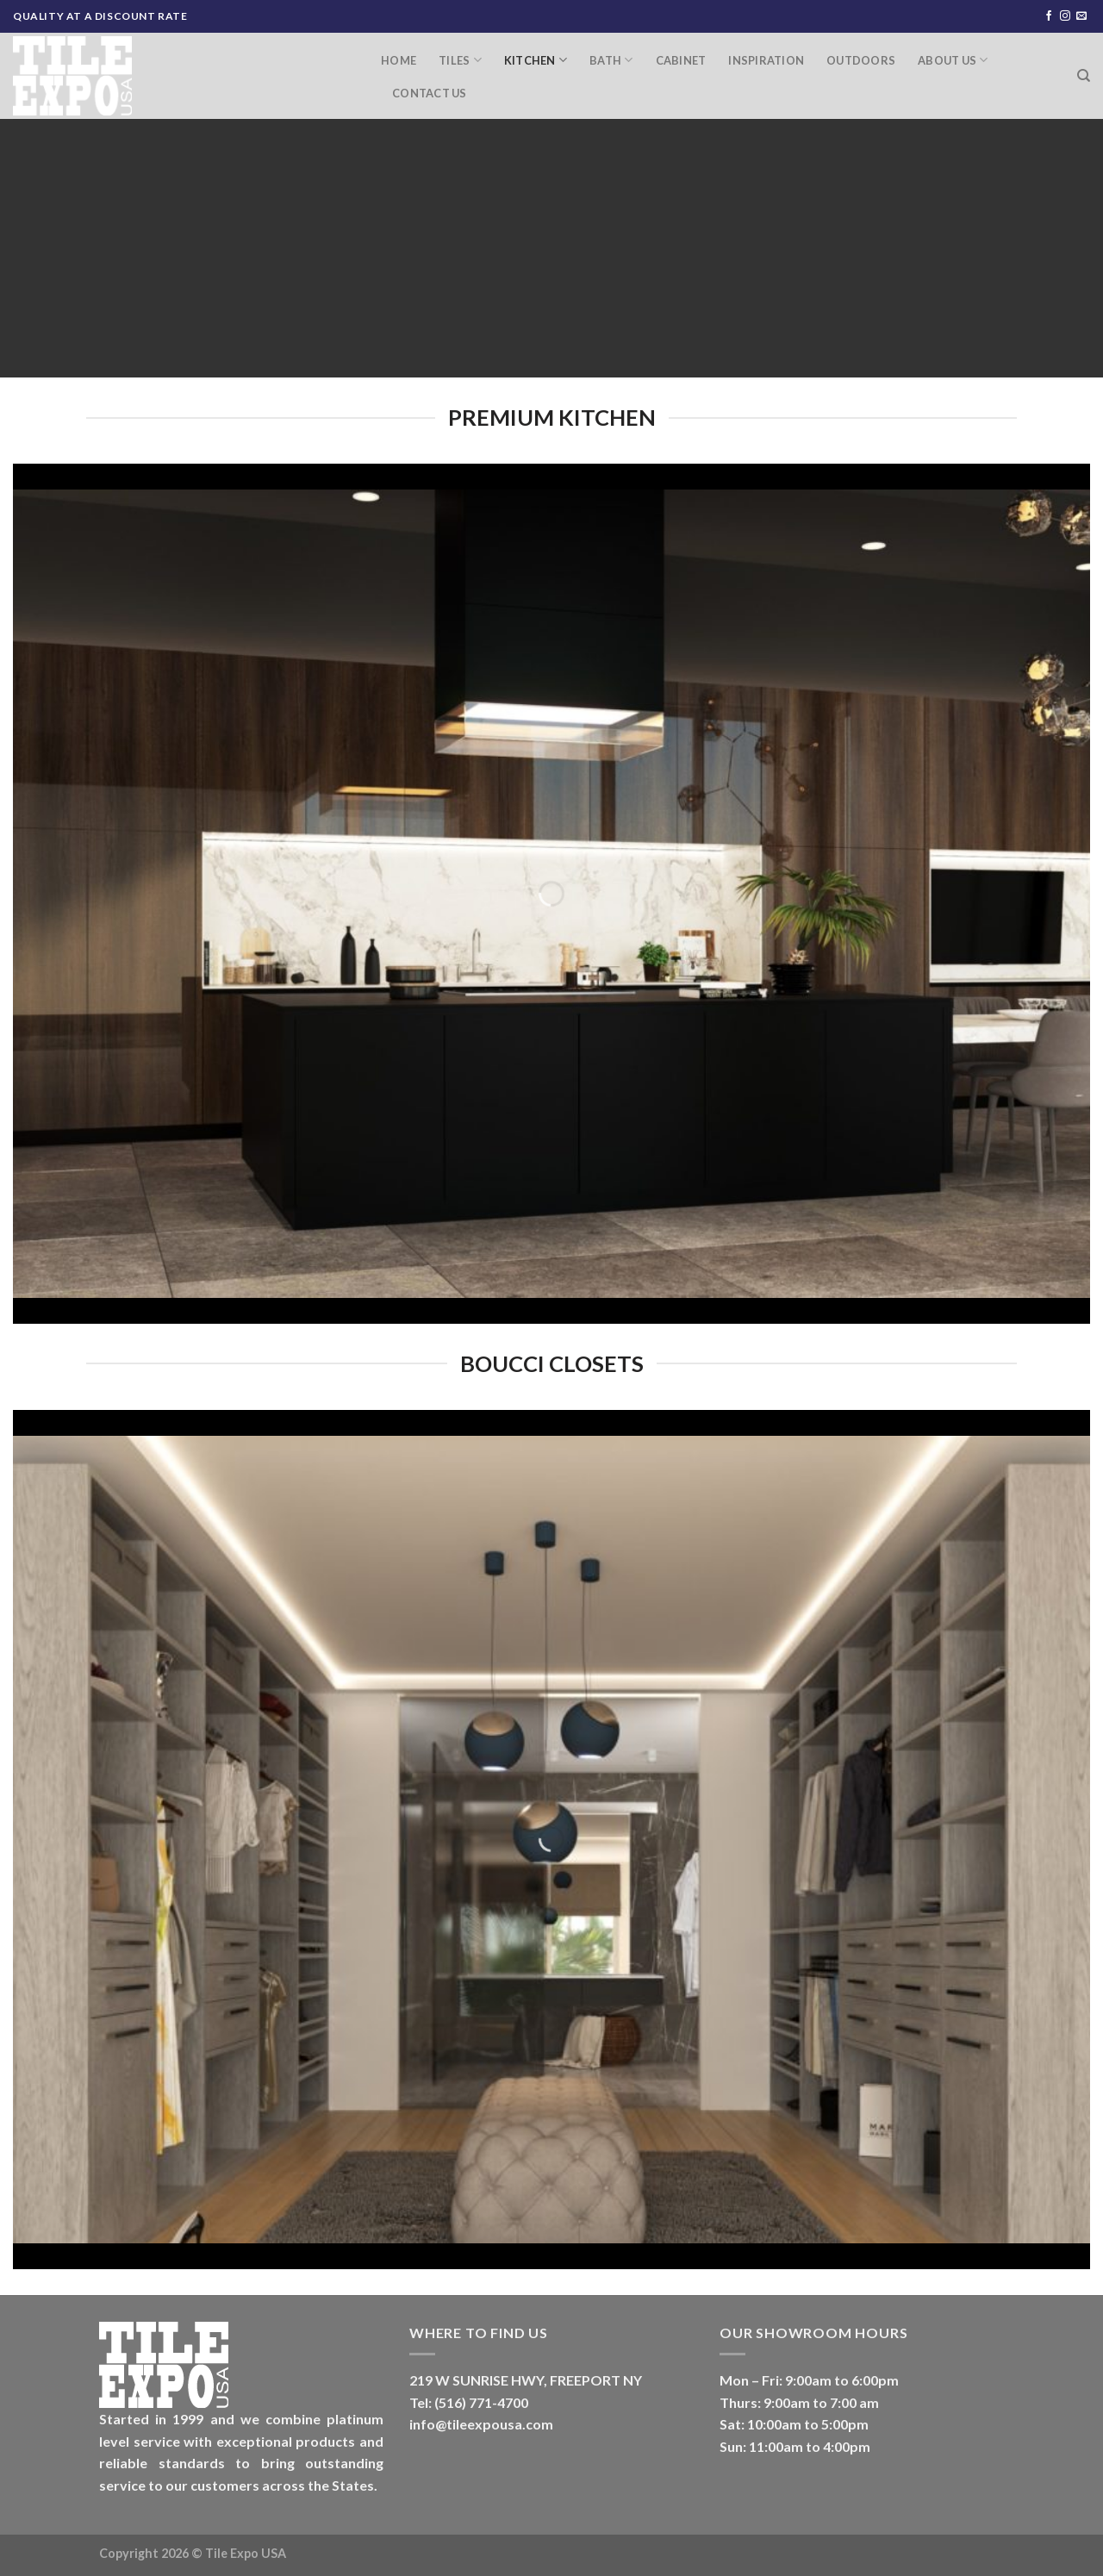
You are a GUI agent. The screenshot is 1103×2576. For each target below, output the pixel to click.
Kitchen (535, 60)
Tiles (460, 60)
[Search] (1083, 75)
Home (398, 60)
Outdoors (860, 60)
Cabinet (681, 60)
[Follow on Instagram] (1065, 16)
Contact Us (429, 93)
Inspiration (766, 60)
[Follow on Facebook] (1049, 16)
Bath (611, 60)
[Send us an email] (1081, 16)
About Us (953, 60)
